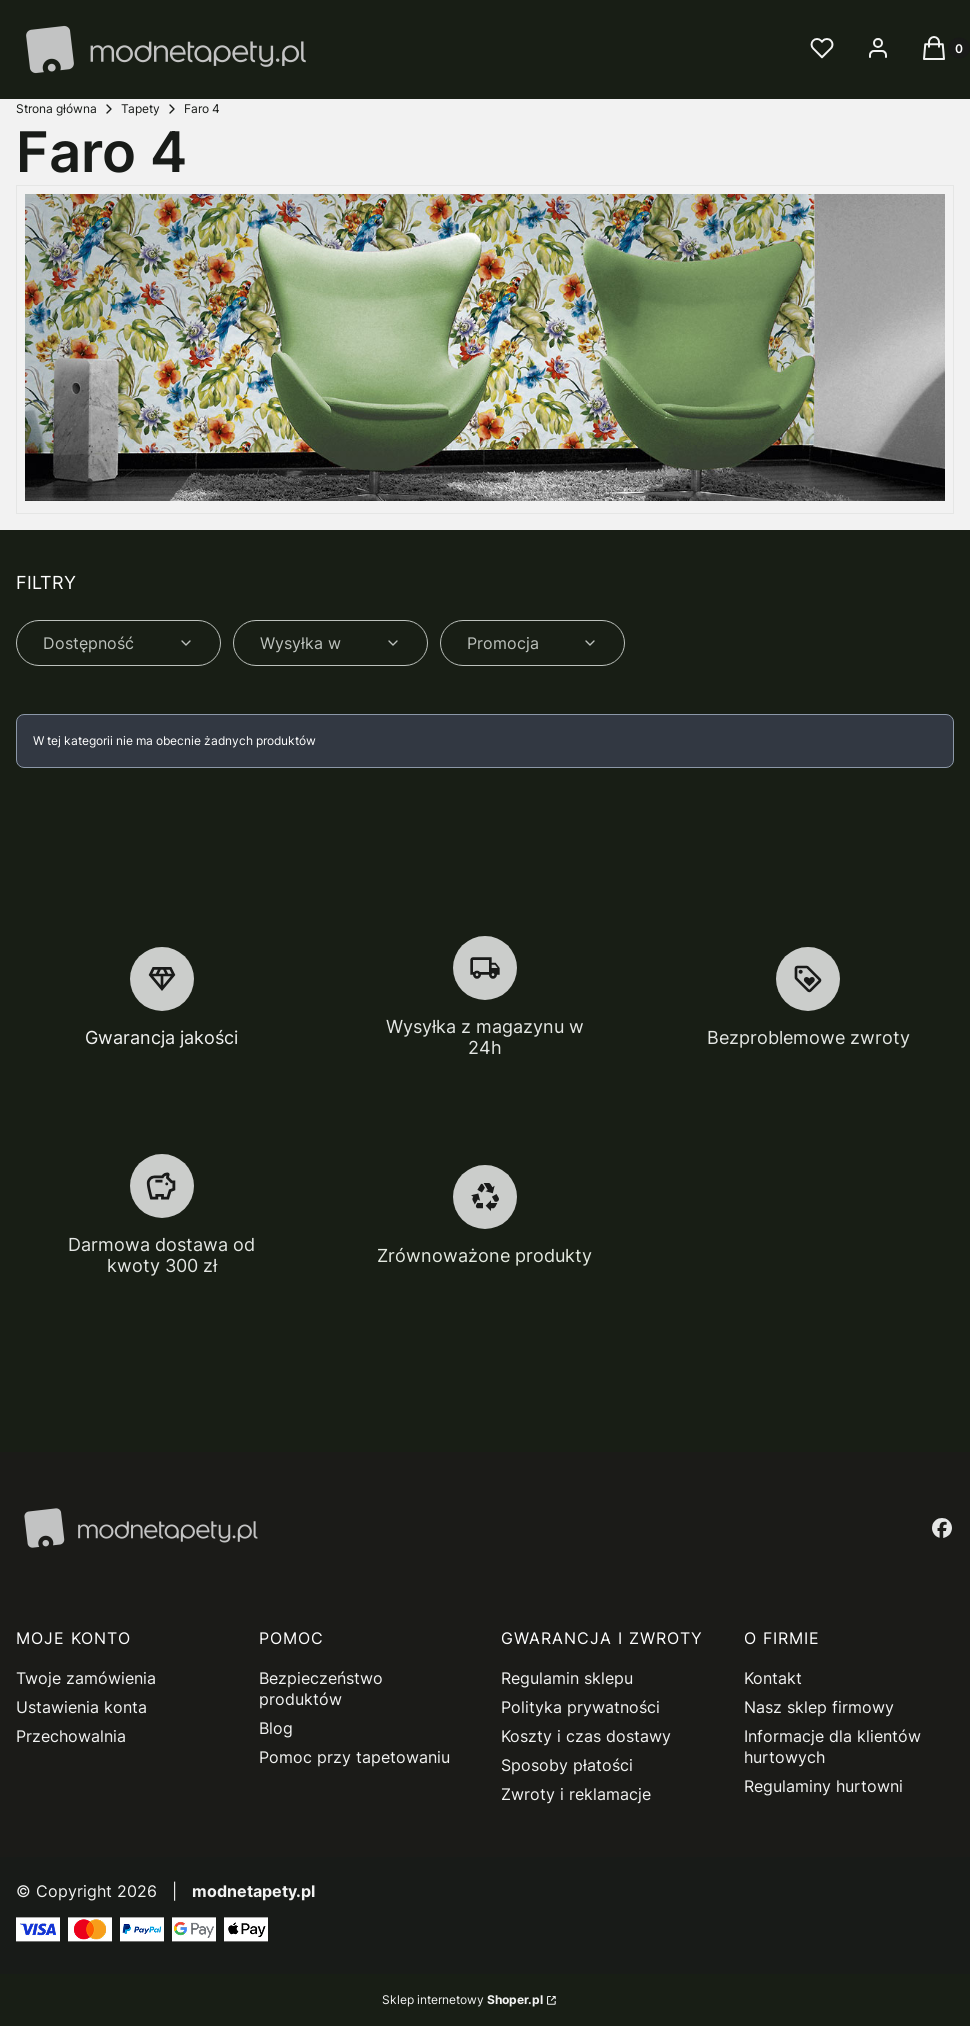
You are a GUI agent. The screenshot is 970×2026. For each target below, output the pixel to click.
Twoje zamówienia (86, 1678)
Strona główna (56, 108)
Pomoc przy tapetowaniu (354, 1757)
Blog (276, 1728)
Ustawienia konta (81, 1707)
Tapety (140, 108)
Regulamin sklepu (567, 1678)
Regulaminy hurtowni (823, 1786)
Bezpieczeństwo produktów (321, 1688)
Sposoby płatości (567, 1765)
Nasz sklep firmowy (819, 1707)
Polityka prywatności (580, 1707)
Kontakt (773, 1678)
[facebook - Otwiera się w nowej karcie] (942, 1528)
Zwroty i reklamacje (576, 1794)
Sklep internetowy (462, 1999)
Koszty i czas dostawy (586, 1736)
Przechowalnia (71, 1736)
